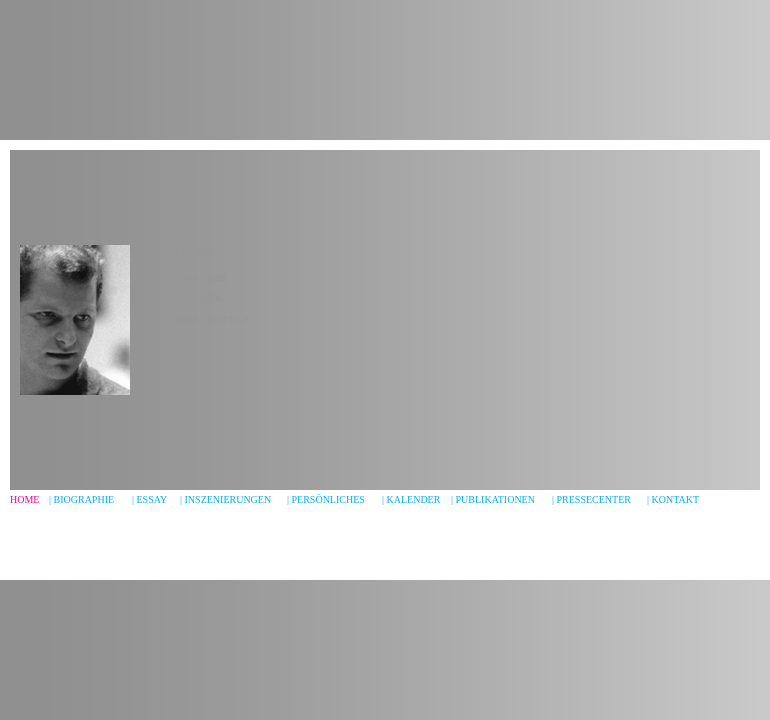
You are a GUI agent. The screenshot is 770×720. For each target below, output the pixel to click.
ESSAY (152, 499)
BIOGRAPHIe (84, 499)
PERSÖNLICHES (328, 499)
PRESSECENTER (594, 499)
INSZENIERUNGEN (228, 499)
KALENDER (414, 499)
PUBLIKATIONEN (495, 499)
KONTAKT (676, 499)
